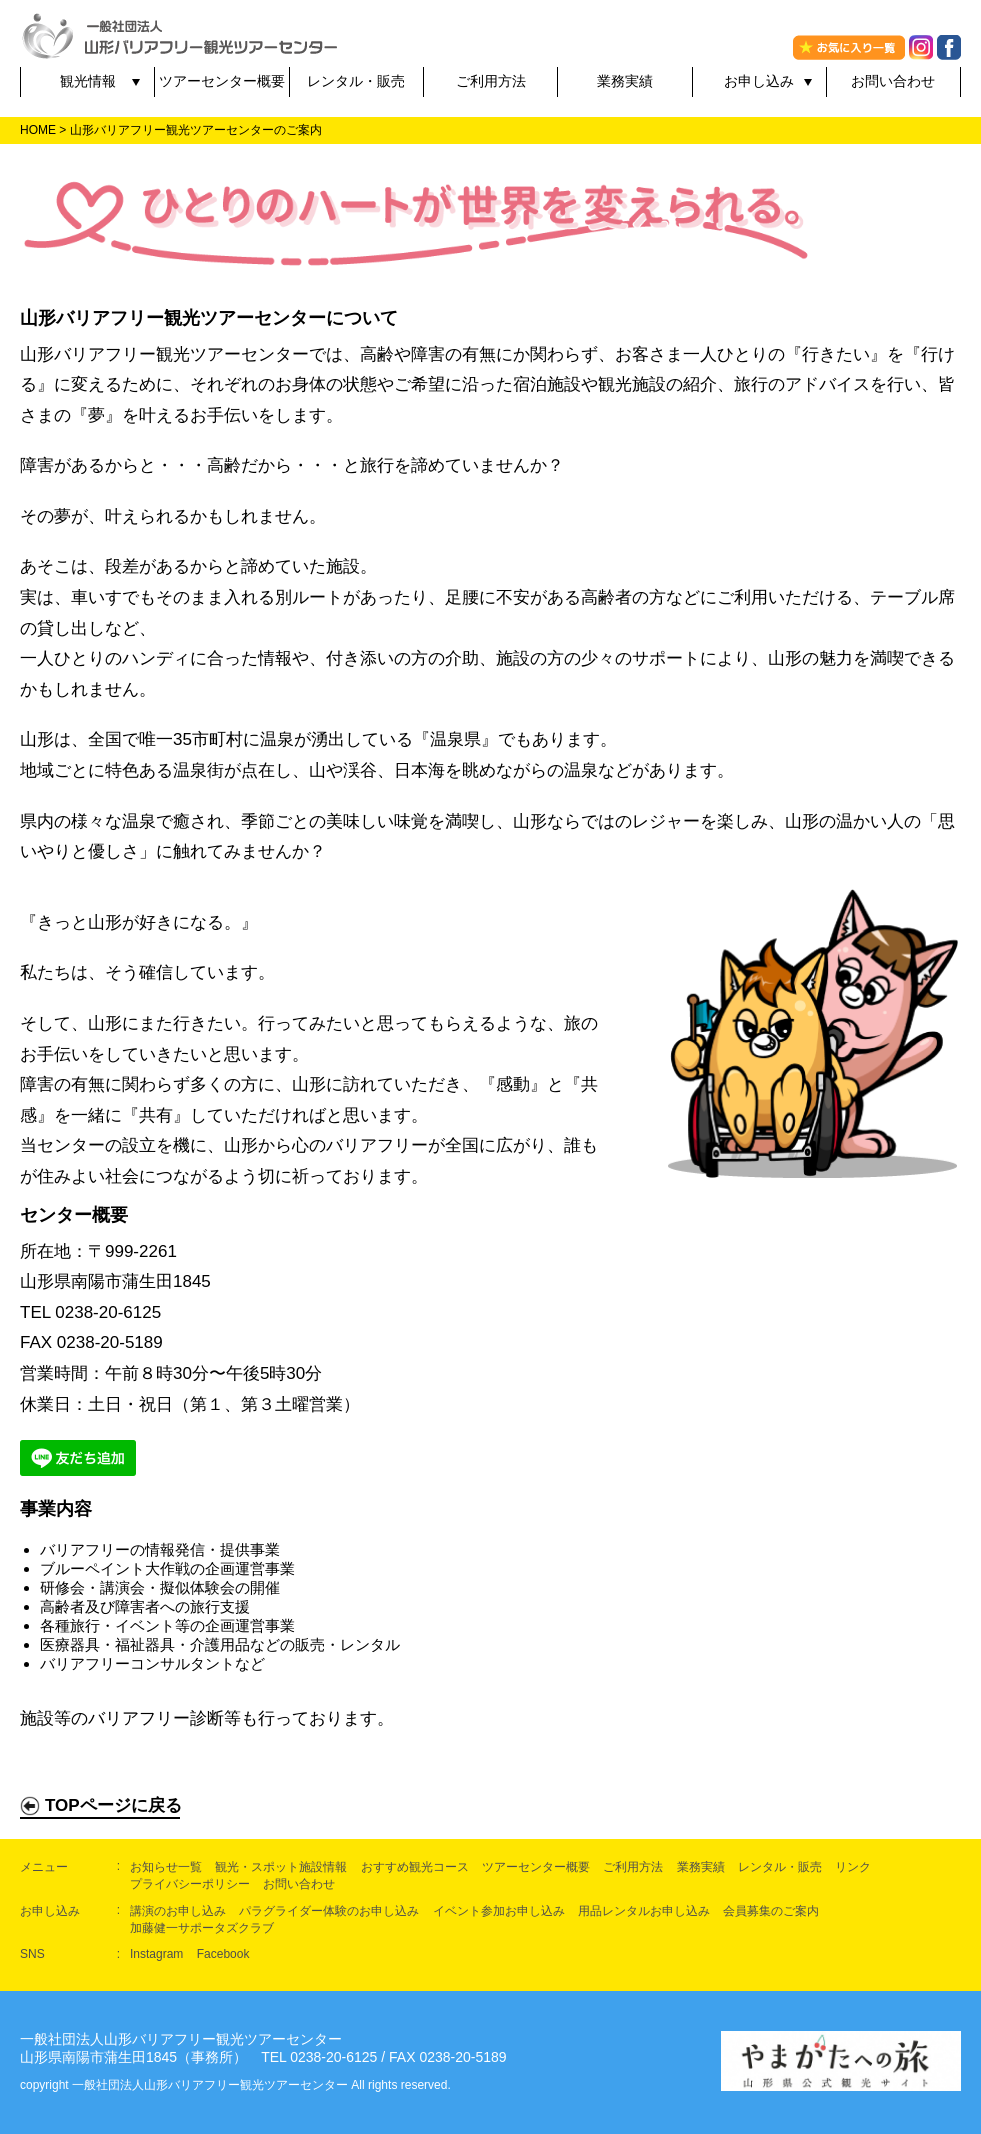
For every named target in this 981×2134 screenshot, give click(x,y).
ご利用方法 (491, 81)
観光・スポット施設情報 (281, 1867)
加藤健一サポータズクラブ (202, 1928)
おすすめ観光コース (415, 1867)
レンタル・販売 (356, 81)
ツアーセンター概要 (222, 81)
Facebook (223, 1954)
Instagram (156, 1954)
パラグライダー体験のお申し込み (329, 1911)
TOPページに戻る (101, 1806)
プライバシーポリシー (190, 1884)
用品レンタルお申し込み (644, 1911)
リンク (853, 1867)
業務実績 (625, 81)
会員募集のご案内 (771, 1911)
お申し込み (759, 81)
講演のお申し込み (178, 1911)
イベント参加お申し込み (499, 1911)
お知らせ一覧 (166, 1867)
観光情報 (88, 81)
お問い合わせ (893, 81)
